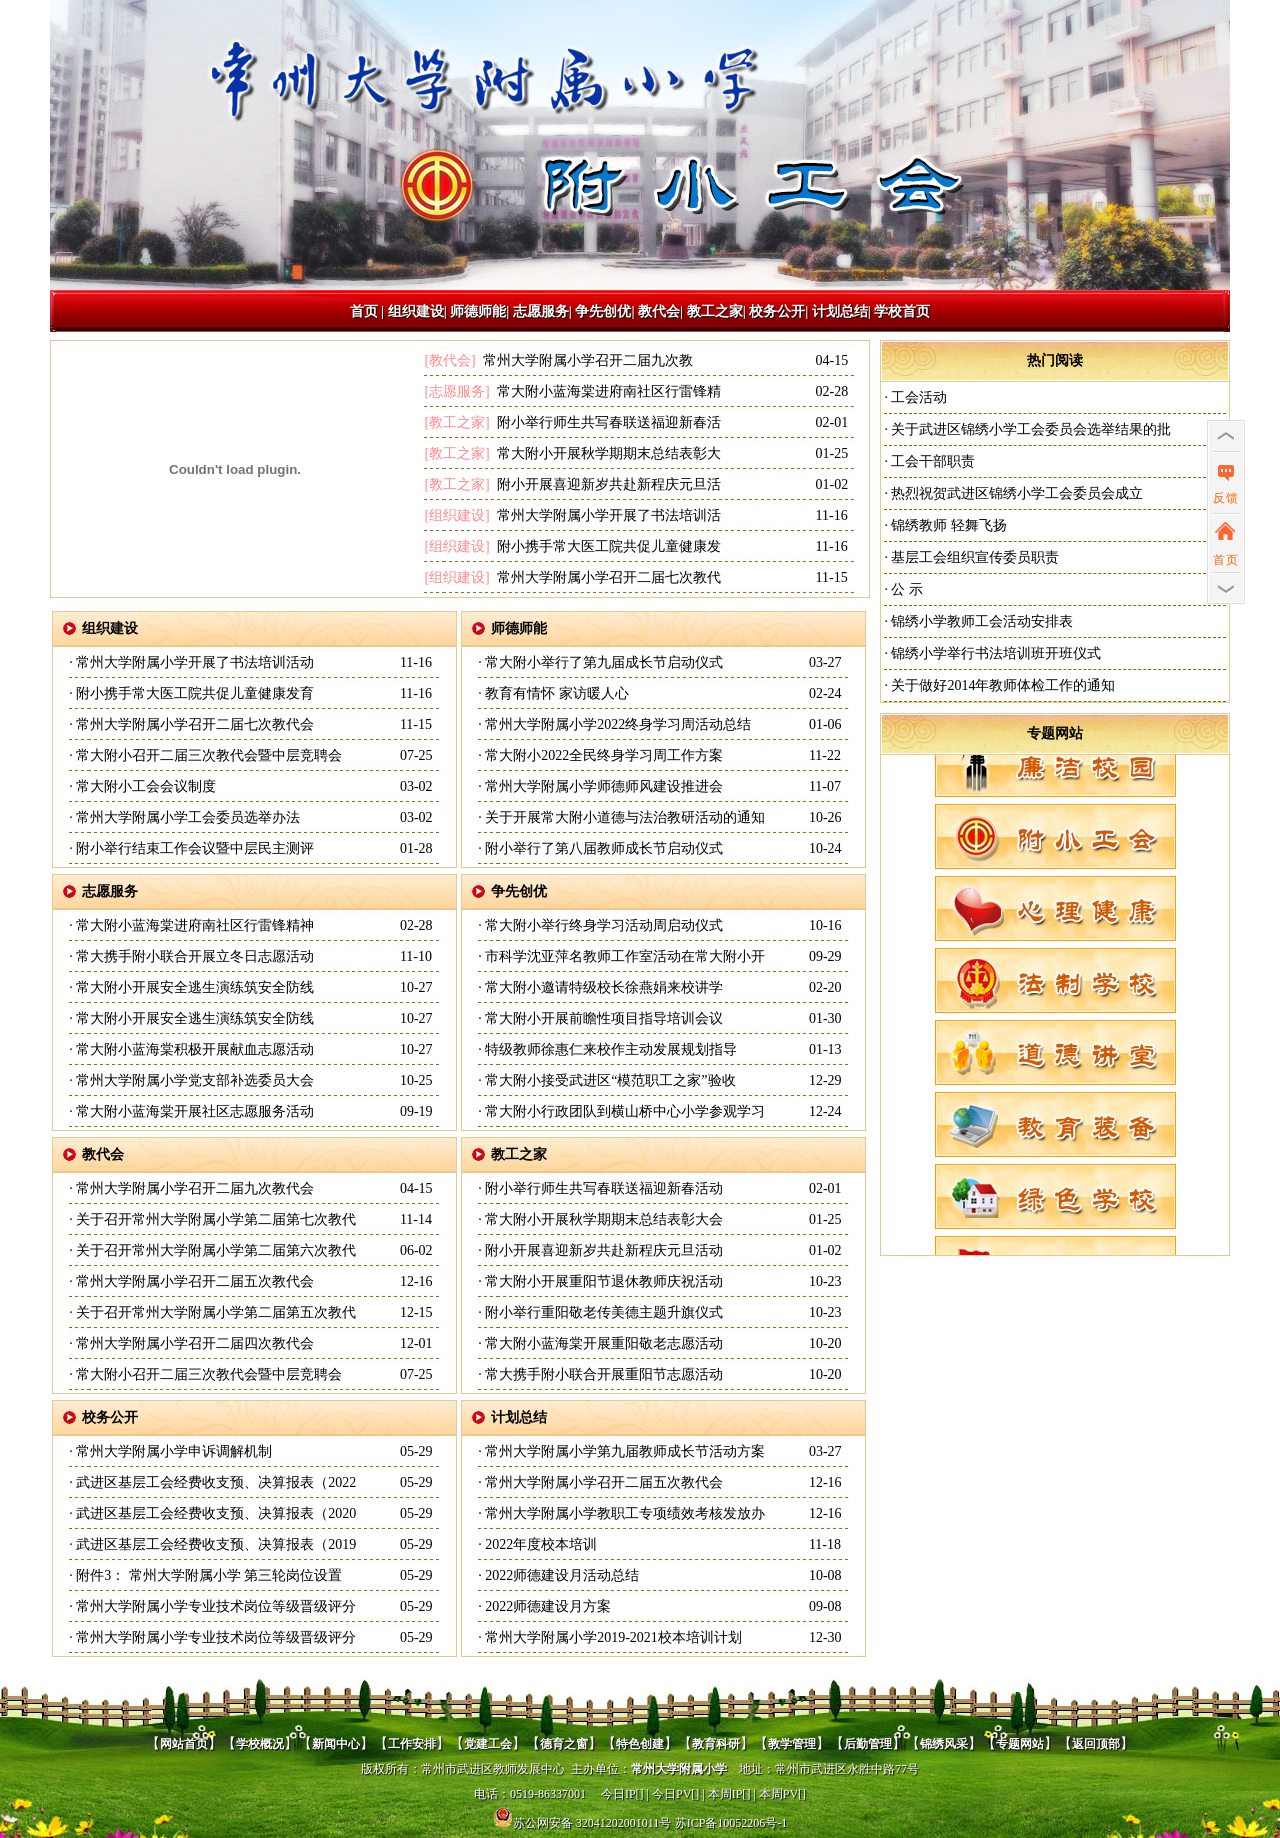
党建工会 (488, 1744)
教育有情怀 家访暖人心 (555, 693)
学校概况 (260, 1744)
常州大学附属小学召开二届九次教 (586, 360)
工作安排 (412, 1744)
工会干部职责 (932, 461)
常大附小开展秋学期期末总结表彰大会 (603, 1219)
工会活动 (918, 397)
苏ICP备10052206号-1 (731, 1823)
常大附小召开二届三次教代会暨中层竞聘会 (208, 755)
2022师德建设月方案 (547, 1606)
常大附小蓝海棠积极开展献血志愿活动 (194, 1049)
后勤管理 (868, 1744)
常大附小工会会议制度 (145, 786)
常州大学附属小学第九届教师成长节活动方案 (624, 1451)
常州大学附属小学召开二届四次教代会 (194, 1343)
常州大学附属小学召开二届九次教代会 (194, 1188)
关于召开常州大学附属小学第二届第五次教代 (215, 1312)
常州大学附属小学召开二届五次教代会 (194, 1281)
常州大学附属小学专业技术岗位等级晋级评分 (215, 1606)
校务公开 (777, 311)
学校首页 (902, 311)
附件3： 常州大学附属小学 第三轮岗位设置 (208, 1575)
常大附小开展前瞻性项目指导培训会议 (603, 1018)
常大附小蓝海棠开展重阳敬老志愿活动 (603, 1343)
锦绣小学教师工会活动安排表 (981, 621)
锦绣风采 (944, 1744)
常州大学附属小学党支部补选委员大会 (194, 1080)
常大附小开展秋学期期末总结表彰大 (607, 453)
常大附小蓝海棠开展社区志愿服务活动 (194, 1111)
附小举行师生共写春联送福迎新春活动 (603, 1188)
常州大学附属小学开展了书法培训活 (607, 515)
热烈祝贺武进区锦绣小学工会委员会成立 (1016, 493)
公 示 (905, 589)
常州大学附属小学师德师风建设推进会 (603, 786)
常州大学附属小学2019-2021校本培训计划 (612, 1637)
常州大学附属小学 (679, 1769)
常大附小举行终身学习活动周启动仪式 (603, 925)
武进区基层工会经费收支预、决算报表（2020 (215, 1513)
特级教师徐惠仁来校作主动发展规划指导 (610, 1049)
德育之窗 (564, 1744)
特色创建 (640, 1744)
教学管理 (792, 1744)
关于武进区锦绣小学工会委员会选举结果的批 (1030, 429)
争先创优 (603, 311)
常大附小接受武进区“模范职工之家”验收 (609, 1080)
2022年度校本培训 (540, 1544)
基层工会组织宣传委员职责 (974, 557)
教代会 (659, 311)
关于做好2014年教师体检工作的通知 (1002, 685)
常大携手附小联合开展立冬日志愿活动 (194, 956)
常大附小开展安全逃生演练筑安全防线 (194, 987)
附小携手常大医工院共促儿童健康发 (607, 546)
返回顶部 (1096, 1744)
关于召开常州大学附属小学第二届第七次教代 (215, 1219)
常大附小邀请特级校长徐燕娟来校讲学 (603, 987)
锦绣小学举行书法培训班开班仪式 (995, 653)
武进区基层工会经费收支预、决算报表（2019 (215, 1544)
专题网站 (1055, 733)
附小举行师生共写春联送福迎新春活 (607, 422)
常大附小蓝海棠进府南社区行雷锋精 (607, 391)
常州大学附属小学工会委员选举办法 (187, 817)
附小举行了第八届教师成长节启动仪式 (603, 848)
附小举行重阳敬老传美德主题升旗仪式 (603, 1312)
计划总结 (840, 311)
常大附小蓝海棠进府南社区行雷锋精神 (194, 925)
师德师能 (478, 311)
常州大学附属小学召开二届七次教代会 (194, 724)
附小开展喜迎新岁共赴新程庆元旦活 (607, 484)
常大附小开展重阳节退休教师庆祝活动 (603, 1281)
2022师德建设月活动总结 (561, 1575)
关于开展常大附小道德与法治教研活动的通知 (624, 817)
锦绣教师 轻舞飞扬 (947, 525)
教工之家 (715, 311)
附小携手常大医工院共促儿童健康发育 (194, 693)
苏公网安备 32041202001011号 (582, 1823)
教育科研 (716, 1744)
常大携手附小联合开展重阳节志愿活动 (603, 1374)
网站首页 (184, 1744)
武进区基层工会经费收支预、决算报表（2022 (215, 1482)
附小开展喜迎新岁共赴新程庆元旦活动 (603, 1250)
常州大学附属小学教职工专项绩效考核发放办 (624, 1513)
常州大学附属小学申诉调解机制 (173, 1451)
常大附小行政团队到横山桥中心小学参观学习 (624, 1111)
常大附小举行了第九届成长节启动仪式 (603, 662)
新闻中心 (336, 1744)
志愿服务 (541, 311)
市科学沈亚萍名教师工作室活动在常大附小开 (624, 956)
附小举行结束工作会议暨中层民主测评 (194, 848)
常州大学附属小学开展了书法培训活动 (194, 662)
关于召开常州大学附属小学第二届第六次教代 (215, 1250)
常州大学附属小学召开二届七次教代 (607, 577)
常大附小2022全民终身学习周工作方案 (603, 755)
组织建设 (416, 311)
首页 (364, 311)
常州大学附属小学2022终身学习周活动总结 (617, 724)
